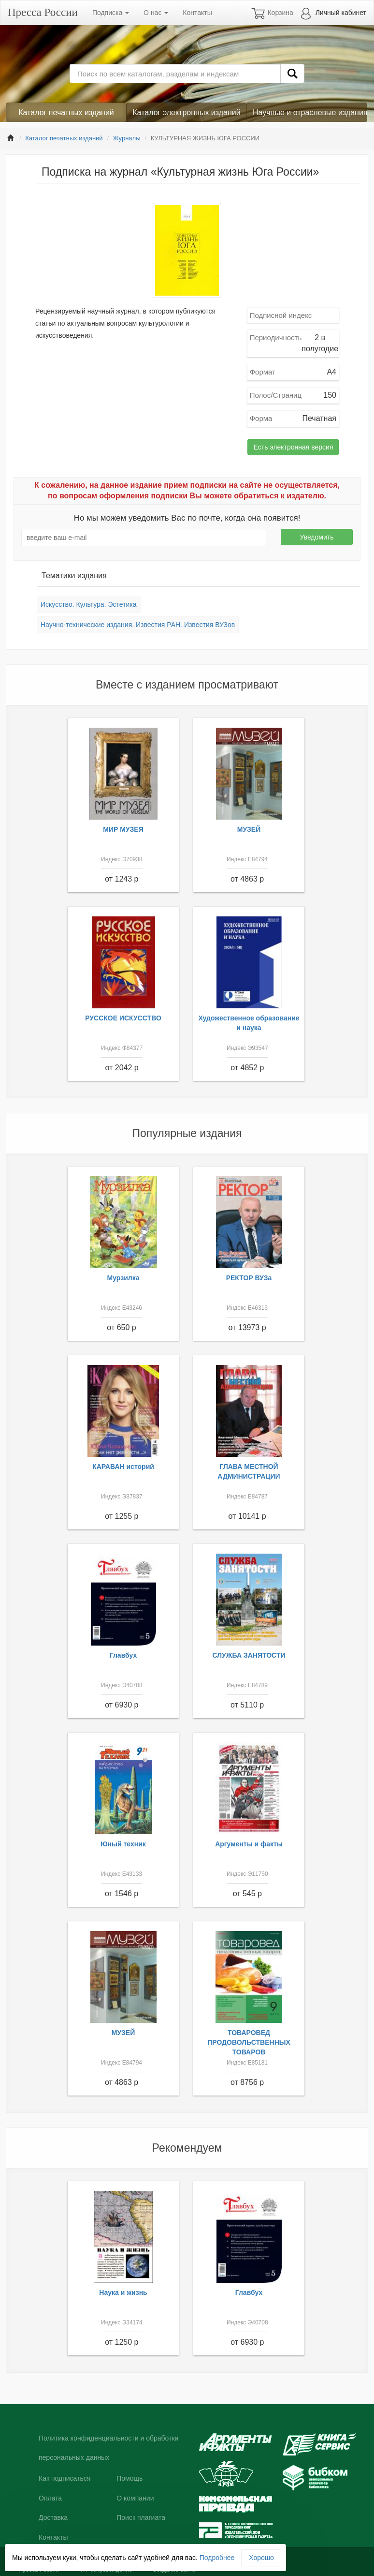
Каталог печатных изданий (66, 112)
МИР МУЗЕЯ (123, 829)
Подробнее (217, 2557)
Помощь (129, 2478)
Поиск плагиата (140, 2517)
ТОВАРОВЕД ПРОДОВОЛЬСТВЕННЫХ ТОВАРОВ (248, 2042)
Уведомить (317, 537)
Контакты (197, 12)
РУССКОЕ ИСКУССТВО (123, 1018)
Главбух (123, 1655)
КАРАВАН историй (123, 1466)
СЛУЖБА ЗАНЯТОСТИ (249, 1655)
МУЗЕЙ (249, 829)
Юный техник (123, 1844)
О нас (156, 12)
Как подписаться (64, 2478)
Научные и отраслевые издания (310, 112)
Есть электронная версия (293, 447)
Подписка (110, 12)
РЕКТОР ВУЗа (249, 1278)
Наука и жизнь (123, 2292)
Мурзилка (123, 1278)
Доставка (53, 2517)
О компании (135, 2498)
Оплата (50, 2498)
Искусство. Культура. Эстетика (89, 604)
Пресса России (43, 12)
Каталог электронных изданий (186, 112)
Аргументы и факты (249, 1844)
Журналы (127, 138)
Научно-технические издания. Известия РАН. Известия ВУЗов (138, 625)
